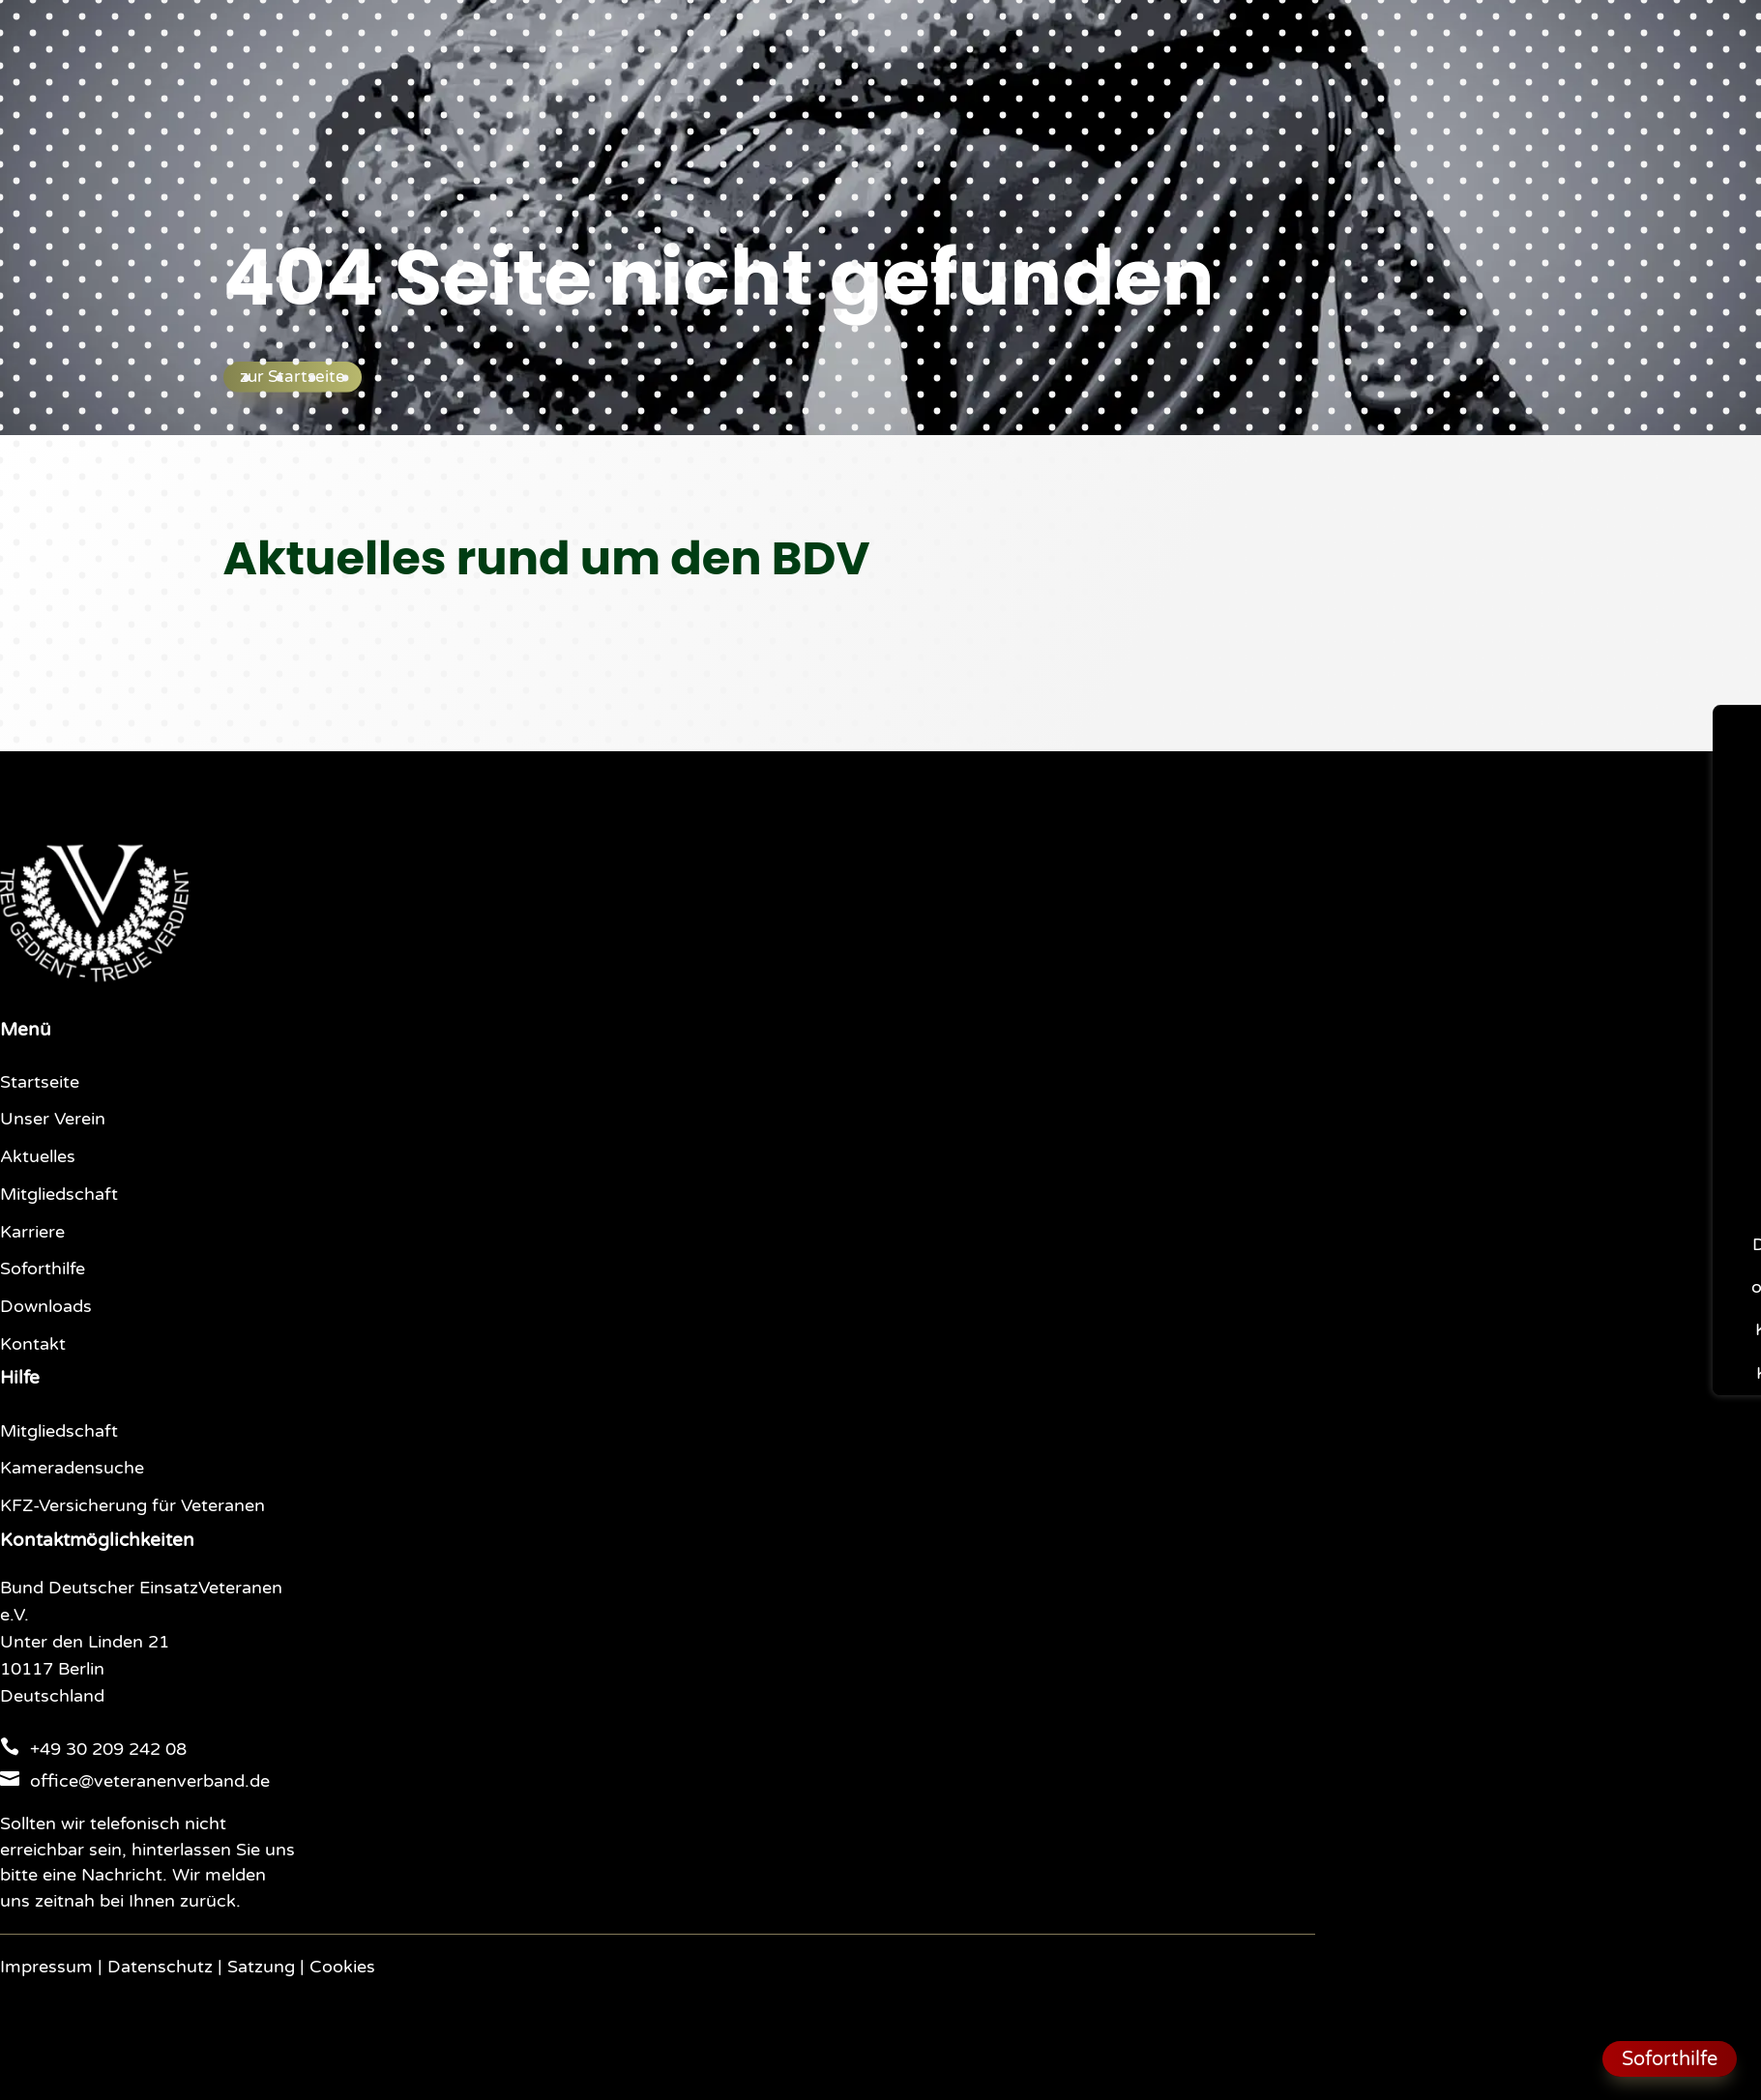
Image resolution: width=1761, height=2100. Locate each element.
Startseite (39, 1082)
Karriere (32, 1232)
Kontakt (33, 1344)
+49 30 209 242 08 (108, 1749)
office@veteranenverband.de (150, 1781)
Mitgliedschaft (59, 1194)
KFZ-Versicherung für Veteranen (132, 1506)
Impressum (46, 1967)
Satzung (261, 1967)
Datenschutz (160, 1967)
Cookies (342, 1967)
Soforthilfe (42, 1269)
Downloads (46, 1307)
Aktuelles (37, 1157)
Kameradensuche (72, 1468)
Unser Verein (52, 1119)
